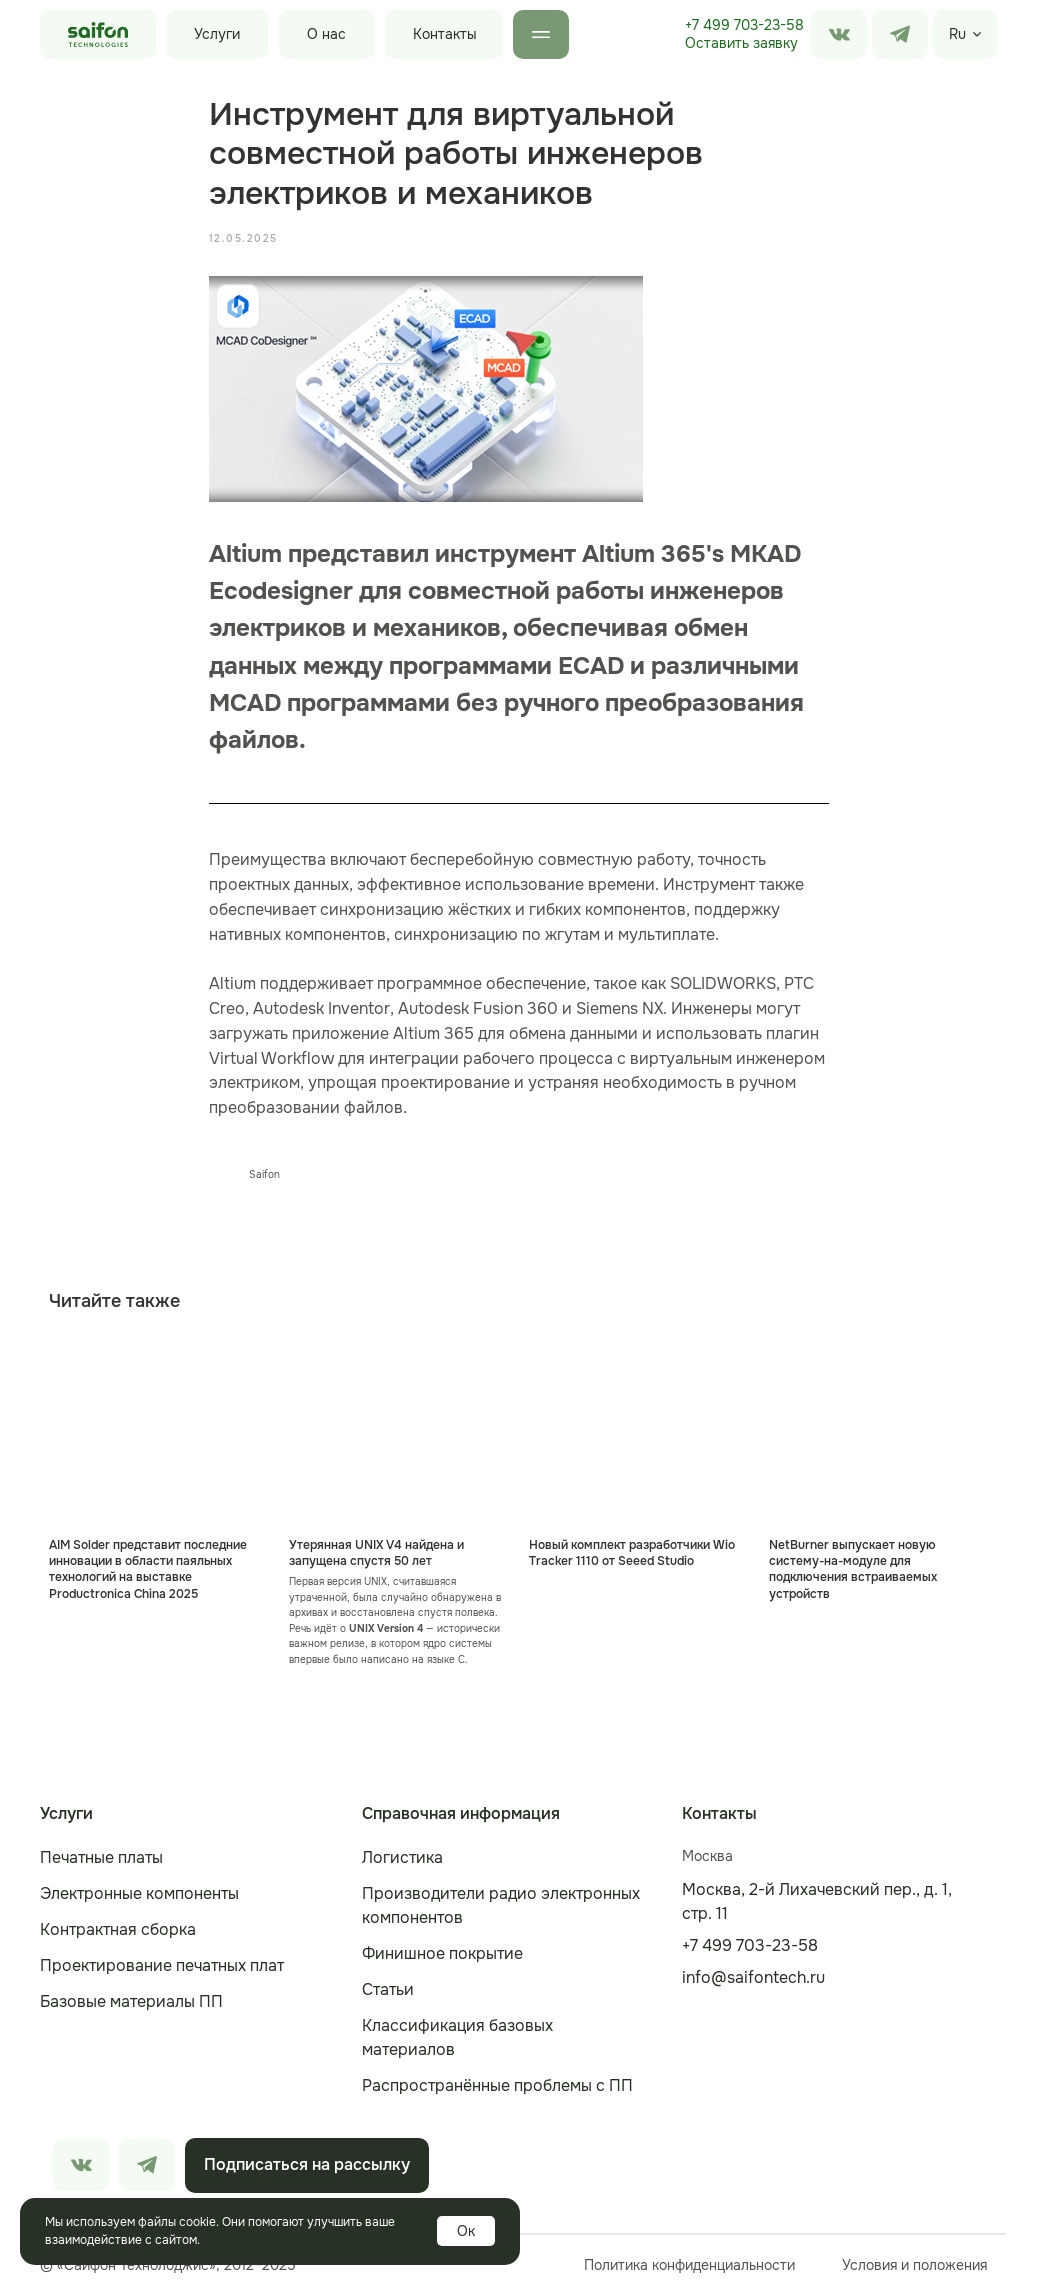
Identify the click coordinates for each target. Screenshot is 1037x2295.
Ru (957, 34)
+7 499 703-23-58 (744, 25)
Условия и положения (914, 2265)
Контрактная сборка (118, 1929)
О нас (326, 34)
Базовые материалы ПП (131, 2001)
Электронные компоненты (139, 1893)
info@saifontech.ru (753, 1977)
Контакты (445, 34)
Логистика (402, 1857)
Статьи (388, 1989)
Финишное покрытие (442, 1953)
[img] (900, 34)
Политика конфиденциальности (689, 2265)
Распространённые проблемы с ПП (497, 2085)
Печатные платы (101, 1857)
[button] (742, 44)
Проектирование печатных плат (162, 1965)
